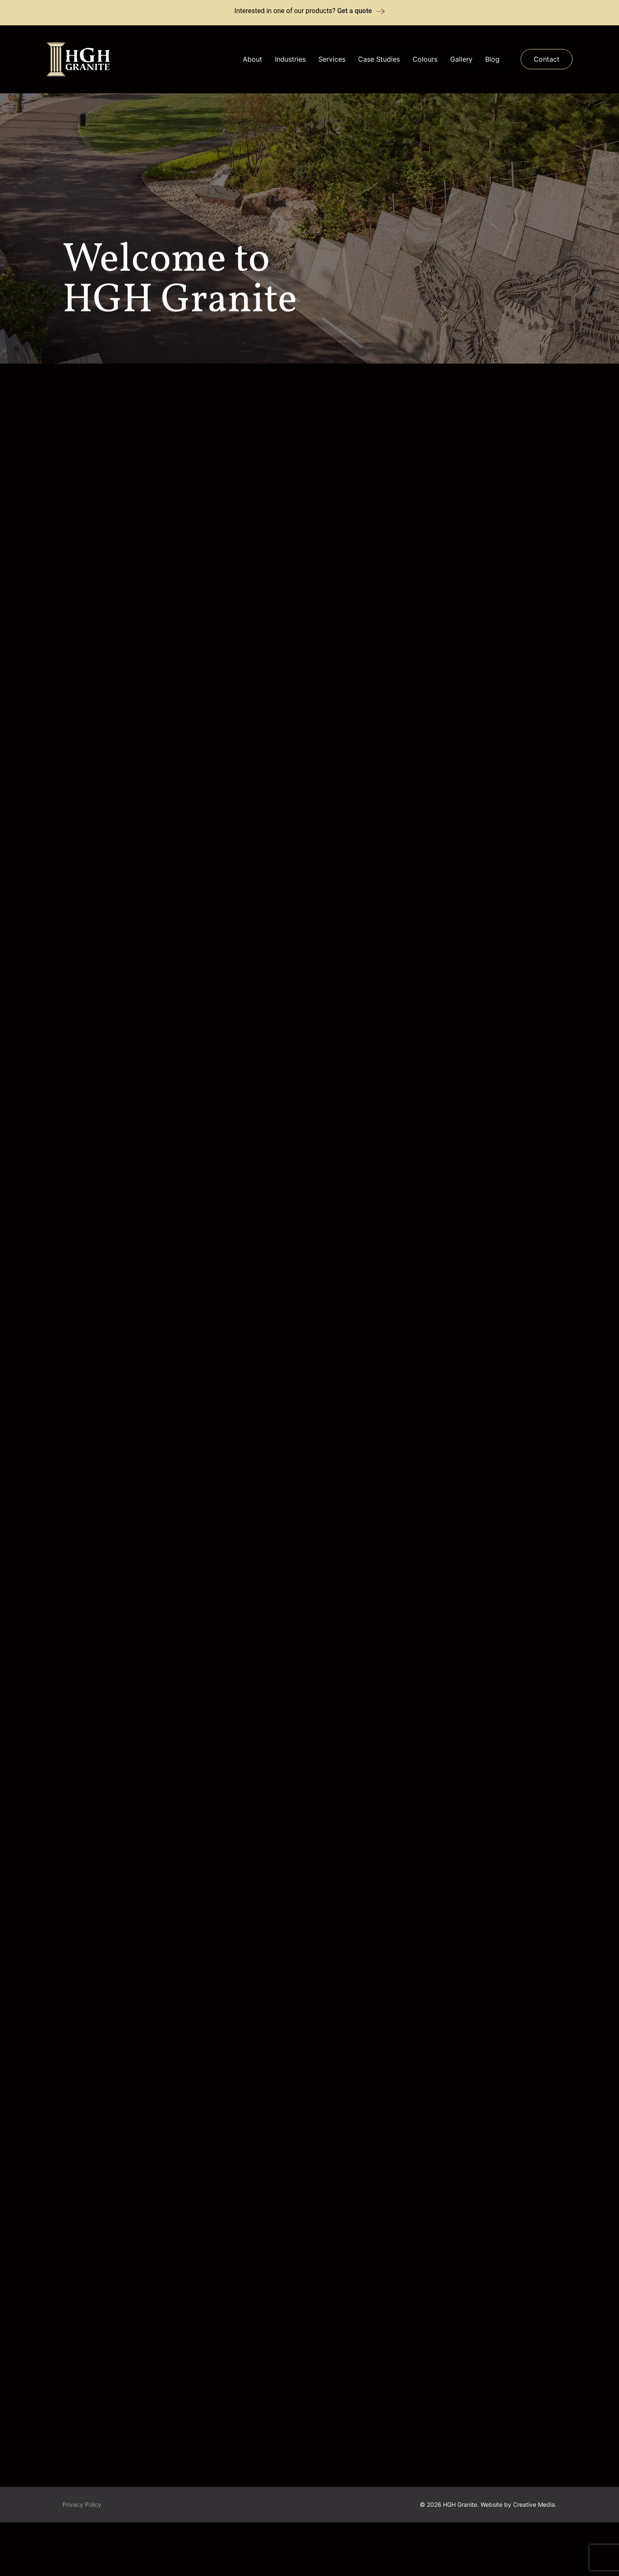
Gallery (461, 59)
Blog (492, 59)
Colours (425, 59)
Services (331, 59)
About (252, 59)
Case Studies (379, 59)
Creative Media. (535, 2555)
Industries (290, 59)
